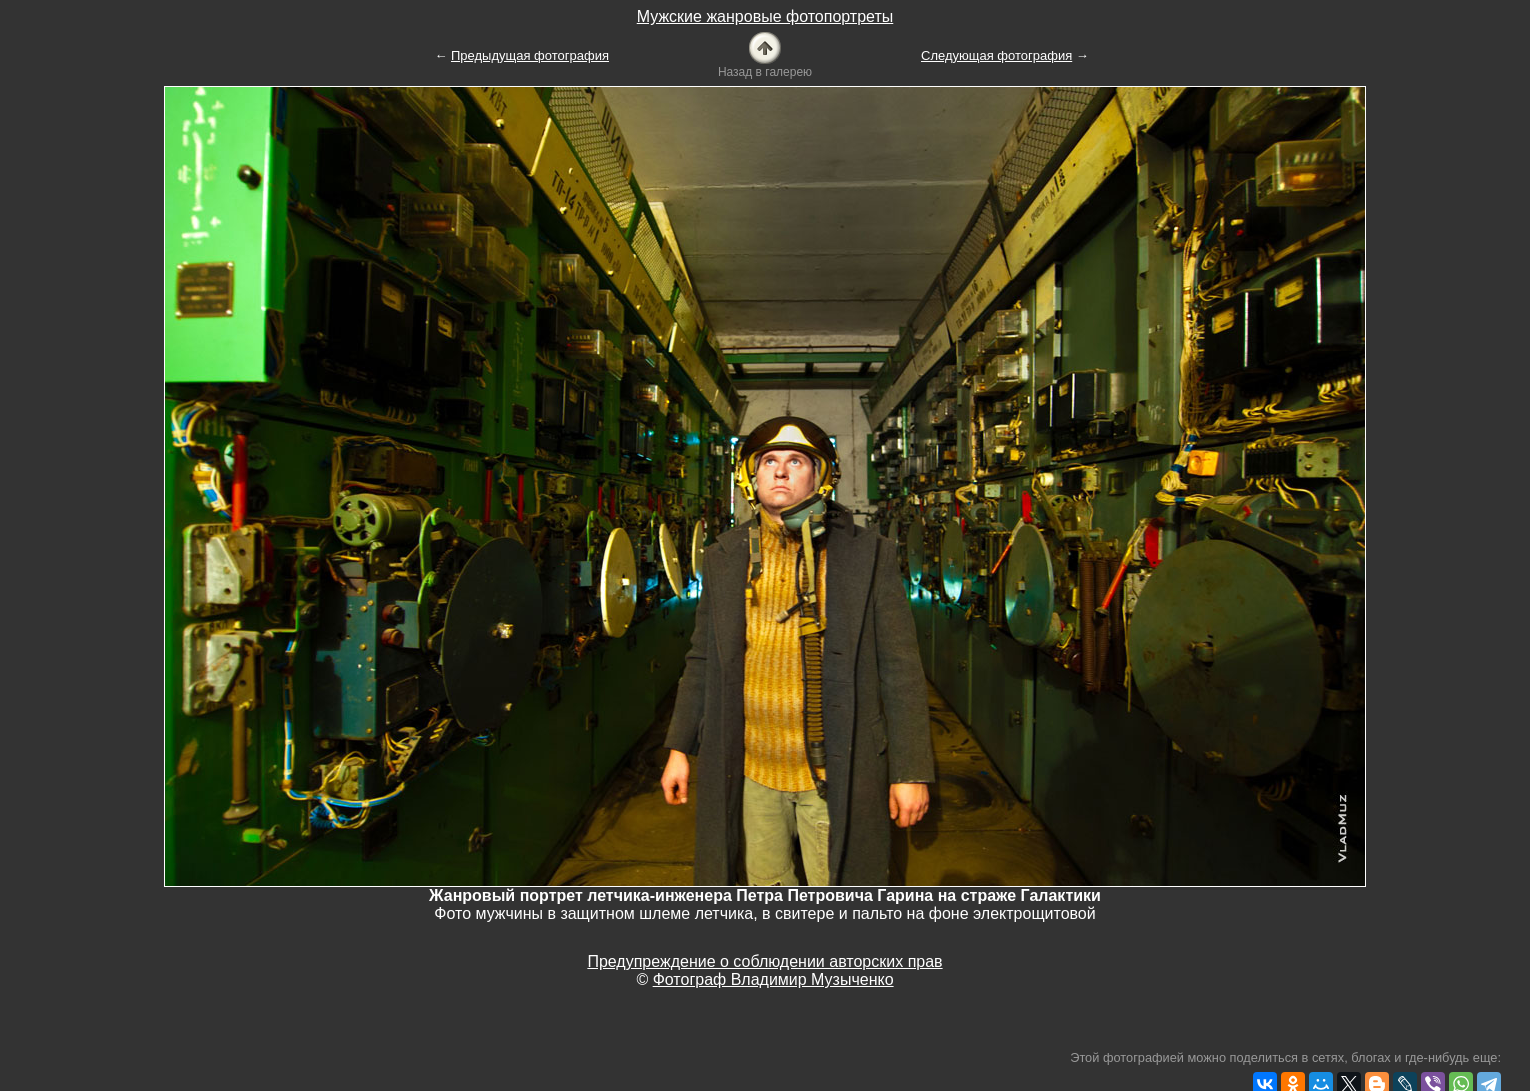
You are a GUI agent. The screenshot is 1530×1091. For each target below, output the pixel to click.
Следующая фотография (996, 55)
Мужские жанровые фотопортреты (765, 16)
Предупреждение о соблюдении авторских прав (764, 961)
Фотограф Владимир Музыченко (773, 979)
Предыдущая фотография (530, 55)
